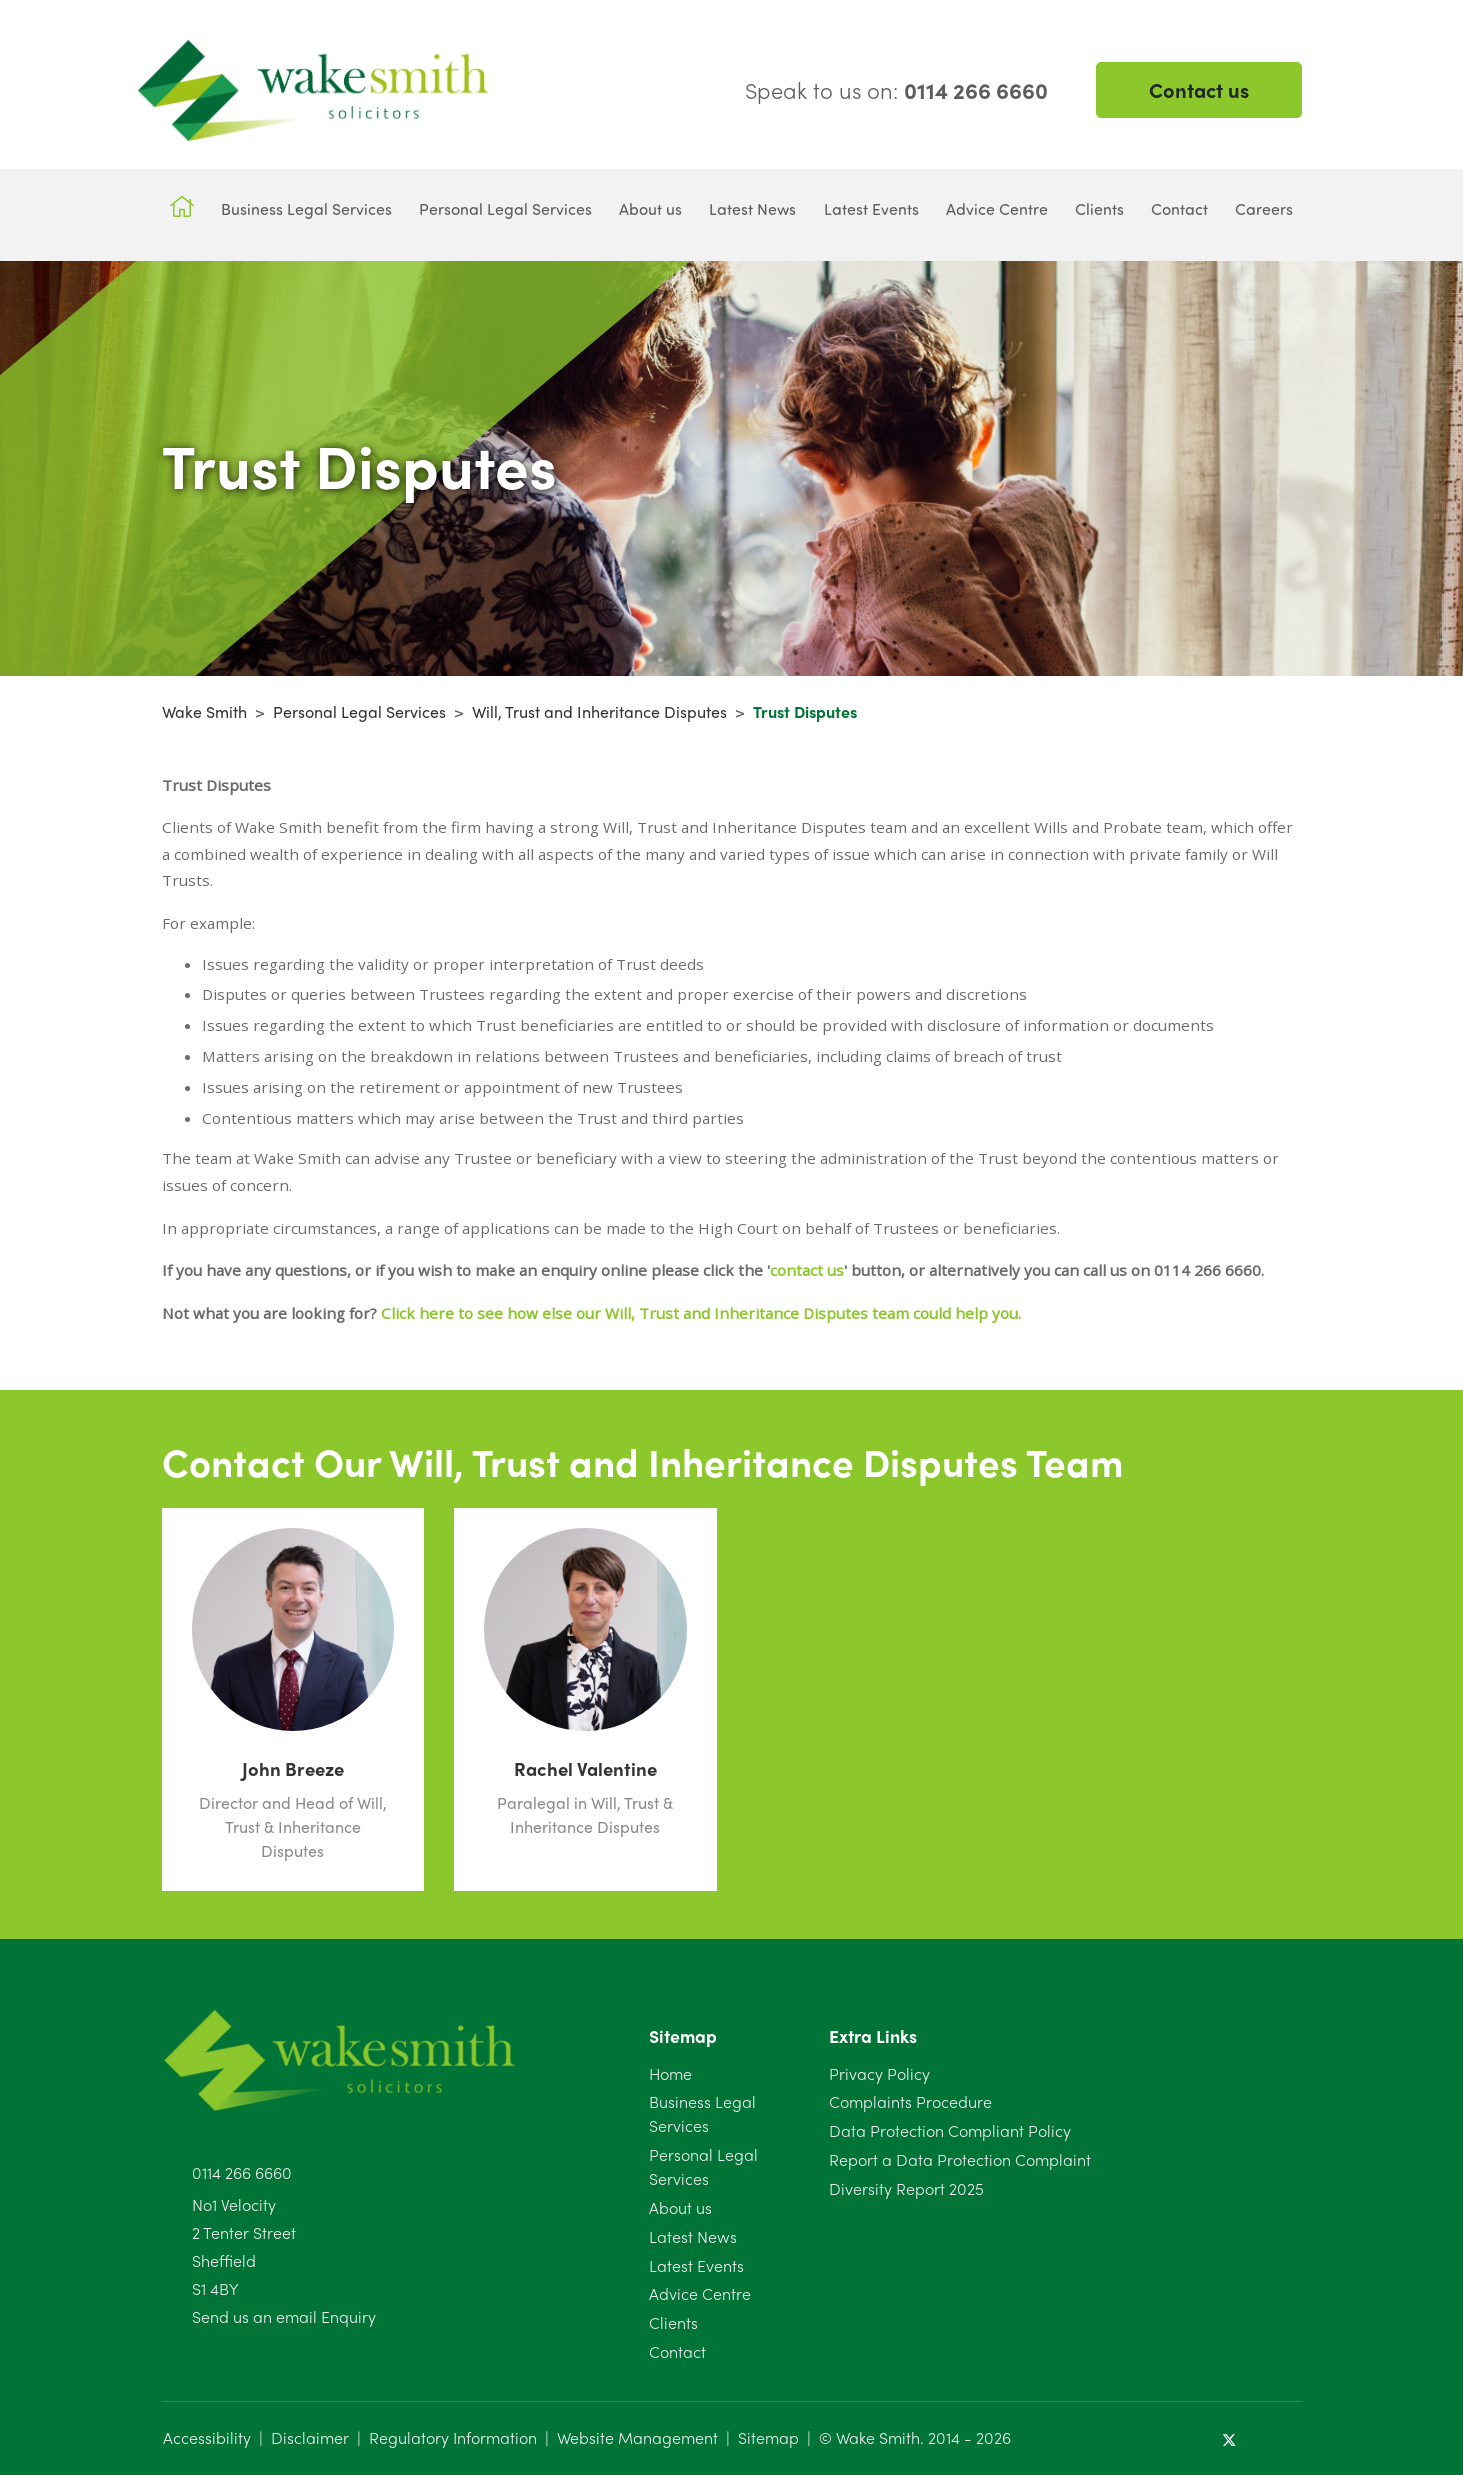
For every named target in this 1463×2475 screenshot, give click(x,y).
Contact (677, 2351)
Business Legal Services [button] (306, 208)
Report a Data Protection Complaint (960, 2159)
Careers (1264, 208)
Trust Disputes (805, 711)
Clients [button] (1099, 208)
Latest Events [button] (871, 208)
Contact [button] (1179, 208)
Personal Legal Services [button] (505, 208)
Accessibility (207, 2437)
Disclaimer (310, 2437)
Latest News (693, 2236)
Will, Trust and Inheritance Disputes (599, 711)
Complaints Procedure (910, 2101)
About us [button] (650, 208)
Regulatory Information (453, 2437)
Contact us (1199, 89)
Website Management (637, 2437)
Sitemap (768, 2437)
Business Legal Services (702, 2113)
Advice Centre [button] (997, 208)
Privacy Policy (879, 2073)
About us (680, 2207)
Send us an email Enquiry (284, 2316)
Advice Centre (700, 2293)
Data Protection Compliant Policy (950, 2130)
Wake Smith (204, 711)
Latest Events (696, 2265)
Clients (673, 2322)
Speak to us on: (896, 90)
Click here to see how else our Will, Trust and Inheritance (590, 1313)
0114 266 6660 (242, 2172)
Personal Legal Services (359, 711)
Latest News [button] (752, 208)
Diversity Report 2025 (906, 2188)
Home (670, 2073)
